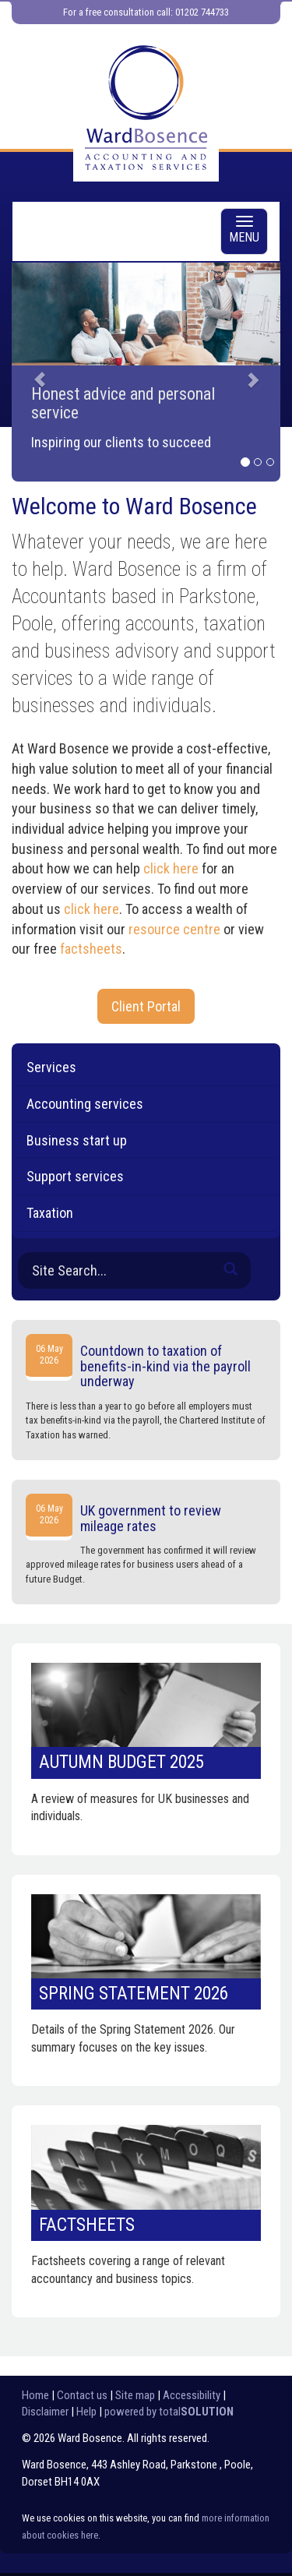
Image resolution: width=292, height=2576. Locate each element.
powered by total (169, 2412)
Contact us (82, 2395)
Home (35, 2395)
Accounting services (84, 1104)
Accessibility (191, 2395)
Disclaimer (45, 2412)
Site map (135, 2395)
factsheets (91, 948)
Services (51, 1067)
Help (86, 2412)
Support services (75, 1176)
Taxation (49, 1213)
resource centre (174, 929)
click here (171, 868)
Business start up (76, 1140)
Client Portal (146, 1006)
